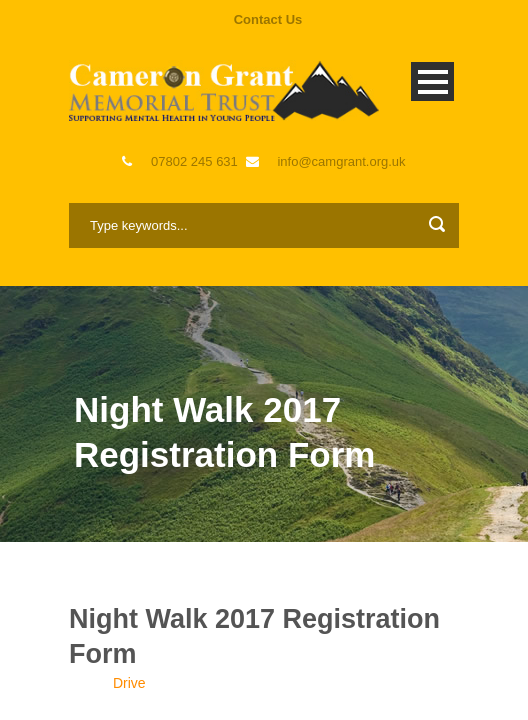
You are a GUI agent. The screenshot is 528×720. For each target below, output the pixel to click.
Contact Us (268, 19)
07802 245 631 (194, 161)
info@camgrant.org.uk (341, 161)
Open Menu (432, 81)
